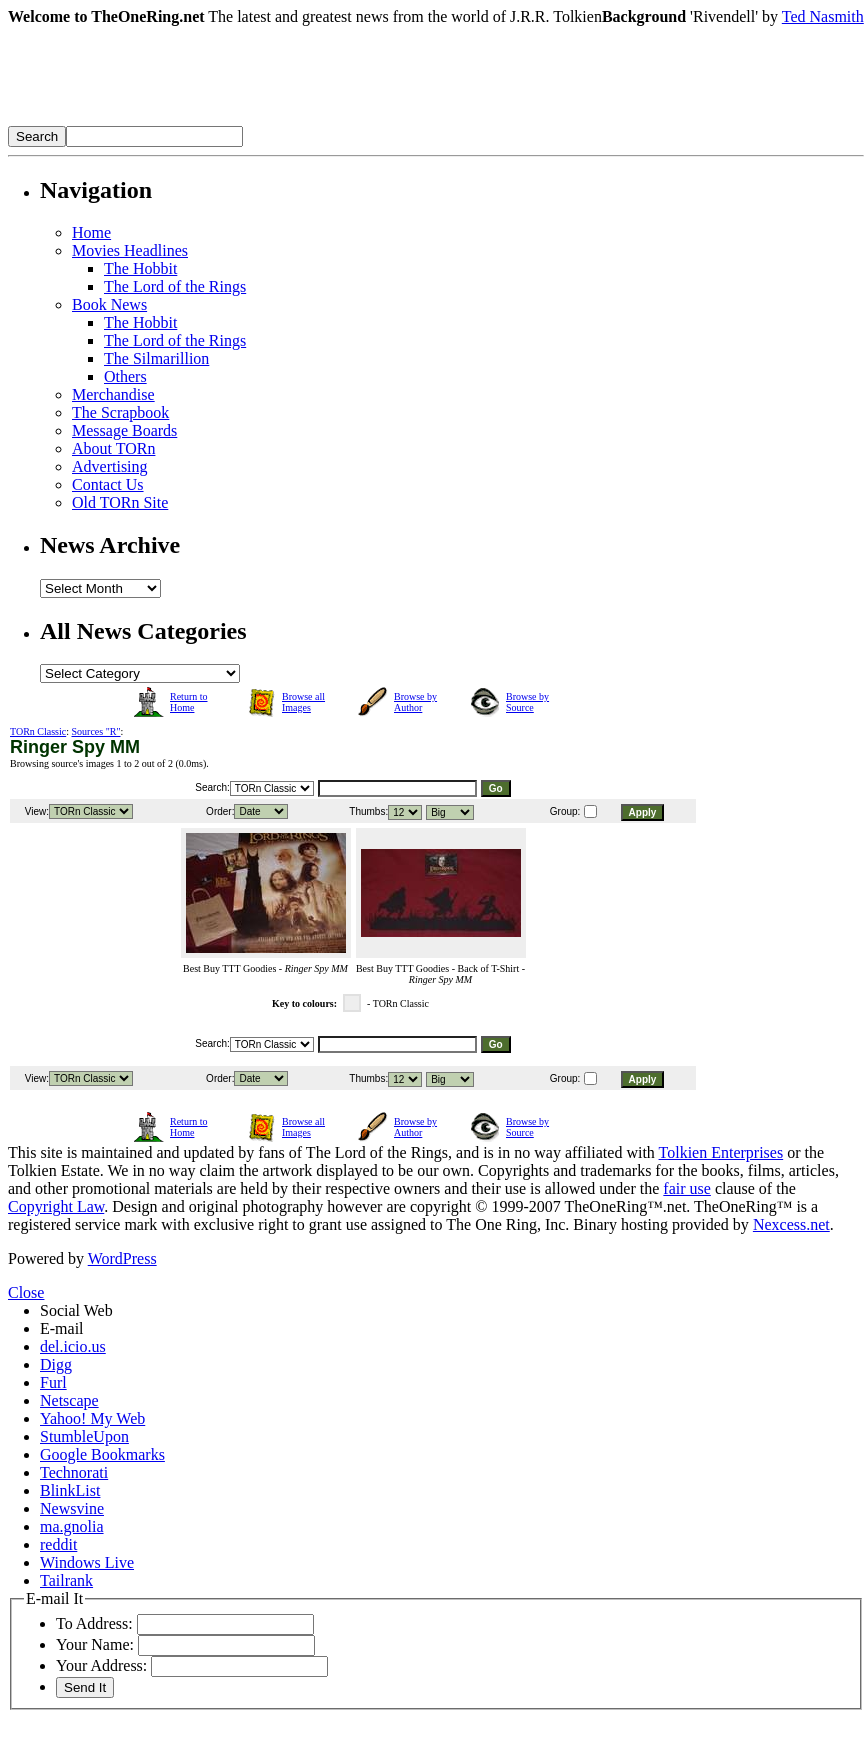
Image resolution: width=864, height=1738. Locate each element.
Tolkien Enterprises (721, 1152)
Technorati (74, 1472)
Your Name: (95, 1644)
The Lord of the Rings (175, 286)
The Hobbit (140, 268)
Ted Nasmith (823, 16)
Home (91, 232)
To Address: (94, 1623)
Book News (109, 304)
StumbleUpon (84, 1436)
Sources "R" (96, 731)
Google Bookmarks (102, 1454)
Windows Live (87, 1562)
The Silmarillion (156, 358)
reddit (58, 1544)
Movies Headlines (130, 250)
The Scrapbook (120, 412)
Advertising (110, 466)
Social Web (76, 1310)
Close (26, 1292)
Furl (53, 1382)
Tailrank (66, 1580)
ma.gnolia (72, 1526)
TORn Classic (38, 731)
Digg (56, 1364)
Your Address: (101, 1665)
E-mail (62, 1328)
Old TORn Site (120, 502)
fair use (687, 1188)
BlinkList (70, 1490)
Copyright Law (56, 1206)
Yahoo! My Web (92, 1418)
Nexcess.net (791, 1224)
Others (125, 376)
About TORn (113, 448)
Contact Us (108, 484)
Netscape (69, 1400)
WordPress (122, 1258)
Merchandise (113, 394)
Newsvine (72, 1508)
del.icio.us (73, 1346)
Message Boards (124, 430)
